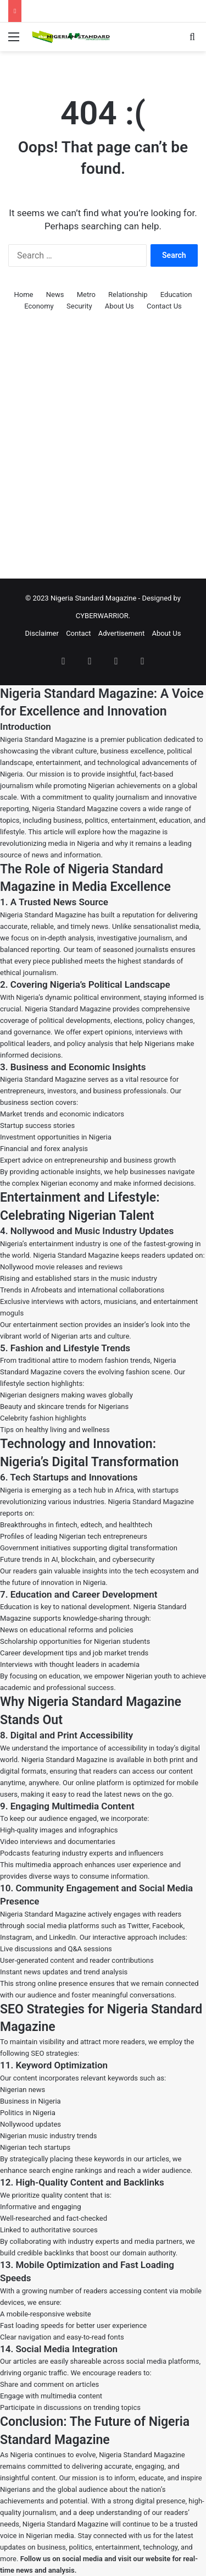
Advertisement (121, 633)
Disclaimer (42, 633)
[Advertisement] (103, 459)
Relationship (127, 294)
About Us (119, 306)
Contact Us (164, 306)
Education (176, 294)
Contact (78, 633)
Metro (86, 294)
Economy (39, 306)
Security (79, 306)
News (55, 294)
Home (24, 294)
